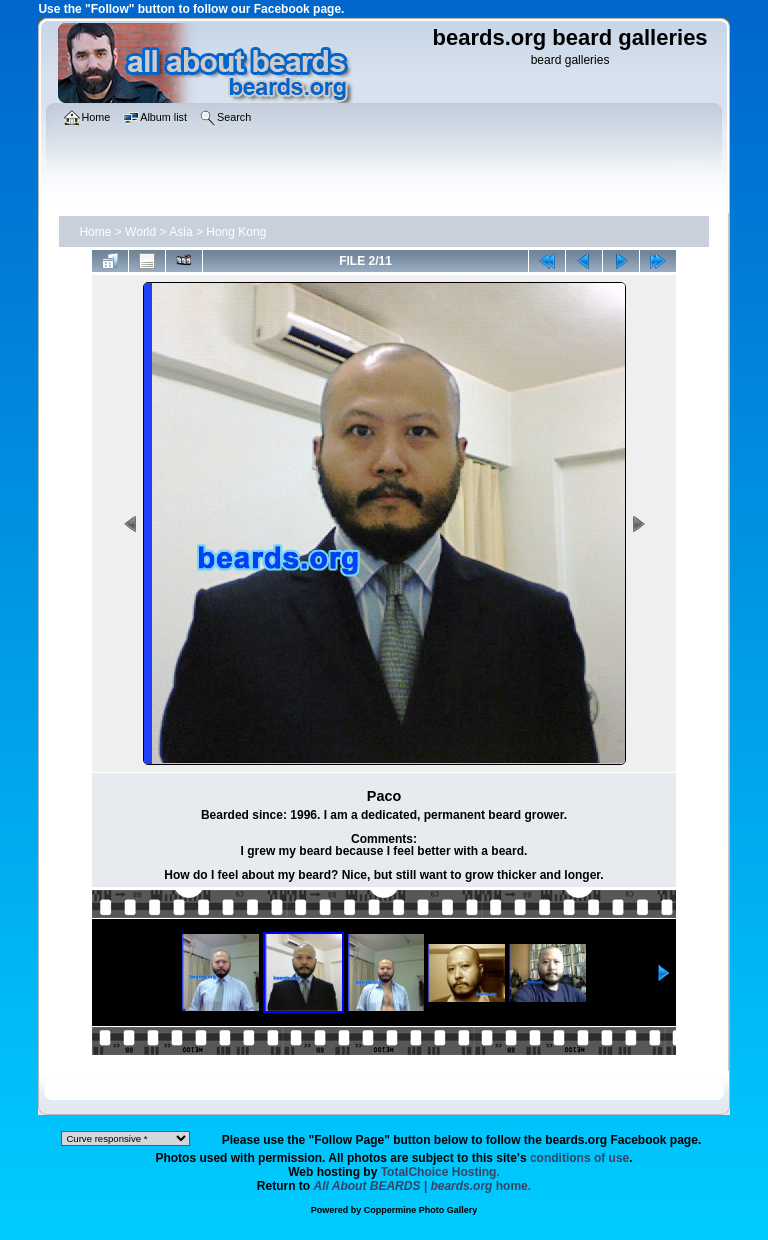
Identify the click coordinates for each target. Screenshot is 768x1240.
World (140, 232)
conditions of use (579, 1158)
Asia (180, 232)
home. (423, 1186)
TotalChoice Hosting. (440, 1172)
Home (95, 232)
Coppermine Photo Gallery (421, 1210)
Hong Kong (236, 232)
